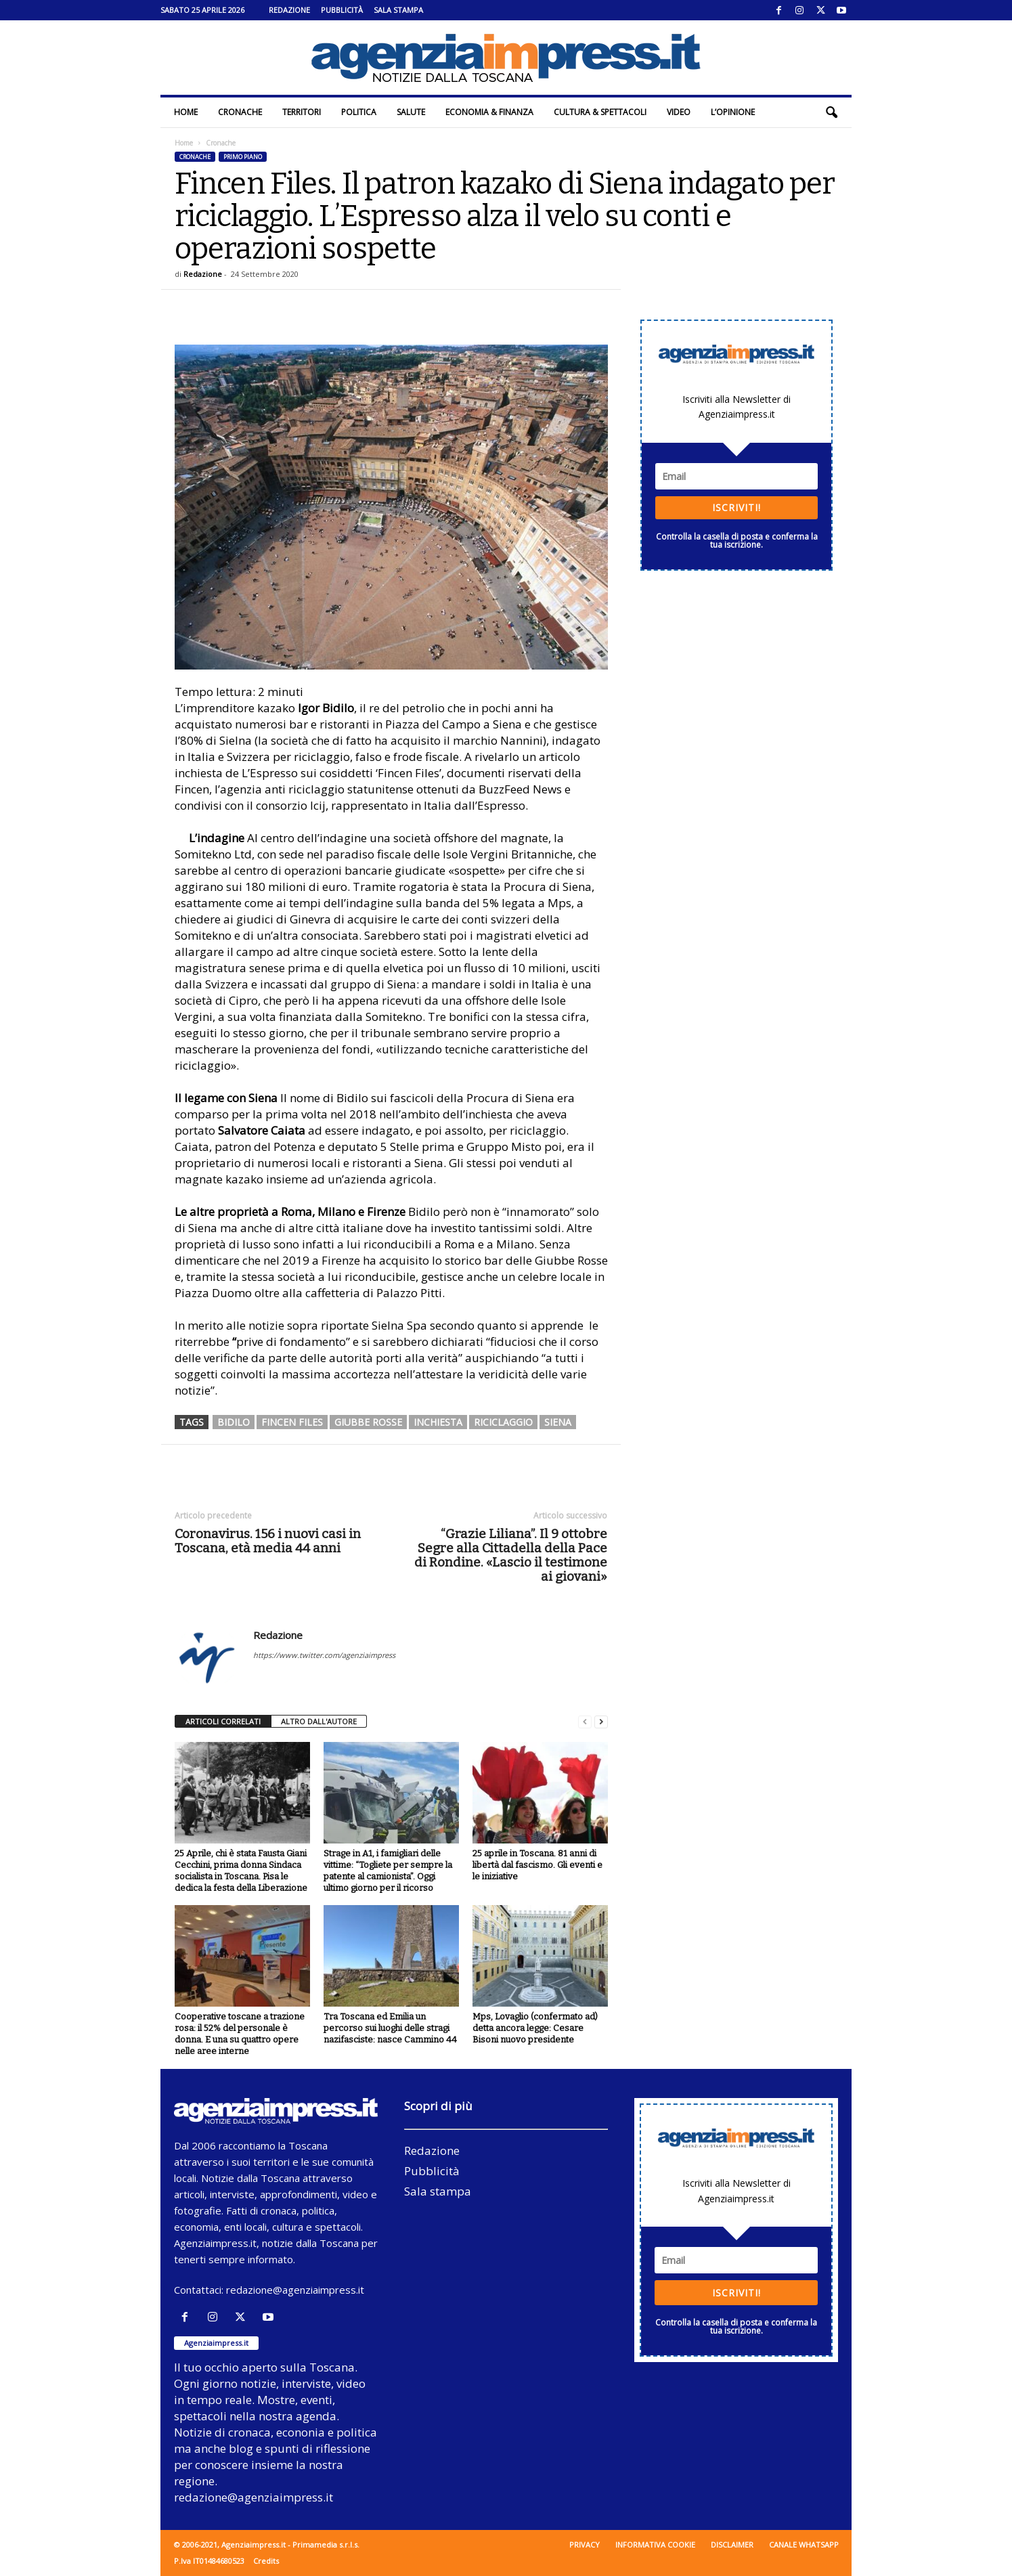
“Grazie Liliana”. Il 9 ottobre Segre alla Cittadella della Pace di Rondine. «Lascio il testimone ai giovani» (510, 1555)
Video (678, 112)
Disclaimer (732, 2544)
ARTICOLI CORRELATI (223, 1721)
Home (186, 112)
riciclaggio (503, 1422)
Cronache (240, 112)
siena (557, 1422)
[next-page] (601, 1722)
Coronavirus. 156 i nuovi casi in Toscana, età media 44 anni (268, 1541)
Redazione (289, 10)
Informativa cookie (655, 2544)
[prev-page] (585, 1722)
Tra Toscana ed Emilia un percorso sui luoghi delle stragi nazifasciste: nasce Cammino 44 (390, 2028)
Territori (301, 112)
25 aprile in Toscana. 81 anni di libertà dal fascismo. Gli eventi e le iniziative (537, 1864)
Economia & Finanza (489, 112)
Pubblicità (342, 10)
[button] (831, 112)
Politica (358, 112)
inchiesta (438, 1422)
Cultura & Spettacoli (600, 112)
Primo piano (242, 156)
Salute (411, 112)
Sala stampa (398, 10)
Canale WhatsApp (804, 2544)
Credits (266, 2561)
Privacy (584, 2544)
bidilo (233, 1422)
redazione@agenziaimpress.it (295, 2289)
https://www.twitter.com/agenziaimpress (324, 1655)
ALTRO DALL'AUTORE (319, 1721)
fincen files (292, 1422)
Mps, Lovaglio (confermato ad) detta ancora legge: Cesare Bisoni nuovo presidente (535, 2028)
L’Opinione (733, 112)
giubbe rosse (368, 1422)
